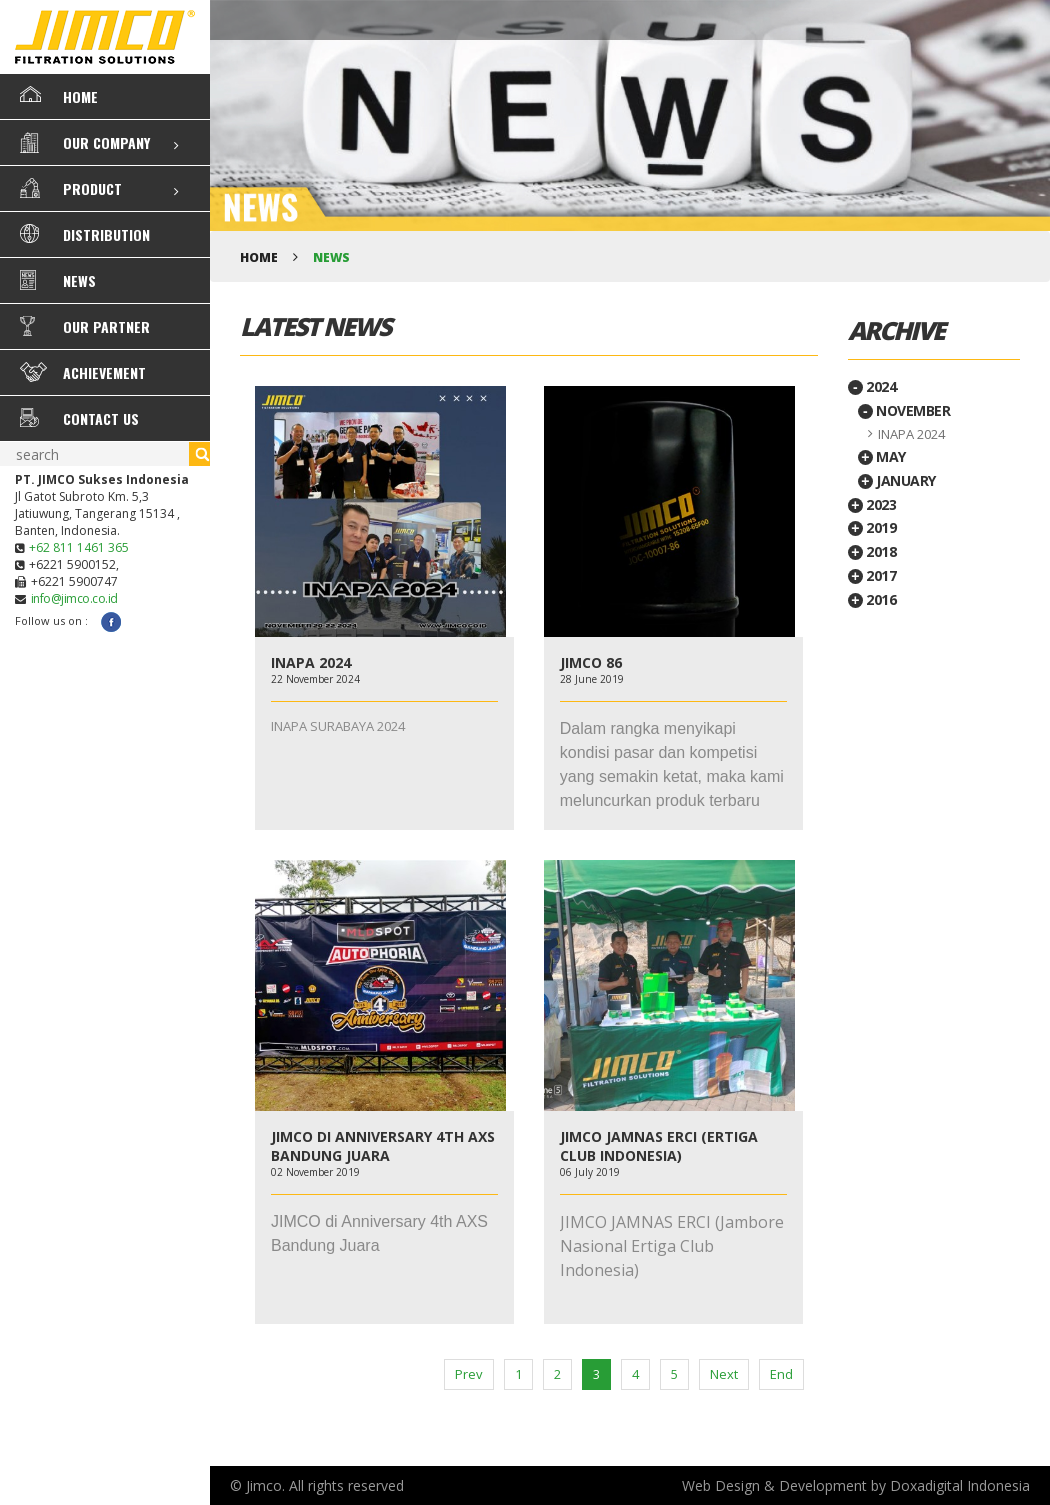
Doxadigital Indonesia (960, 1485)
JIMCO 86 (591, 662)
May (882, 456)
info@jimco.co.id (74, 598)
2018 (872, 551)
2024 (872, 386)
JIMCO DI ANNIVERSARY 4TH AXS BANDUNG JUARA (383, 1146)
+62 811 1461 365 (79, 547)
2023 (872, 504)
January (897, 480)
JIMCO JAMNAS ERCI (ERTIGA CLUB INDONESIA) (659, 1146)
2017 (872, 575)
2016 (872, 599)
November (904, 410)
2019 (872, 527)
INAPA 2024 (311, 662)
